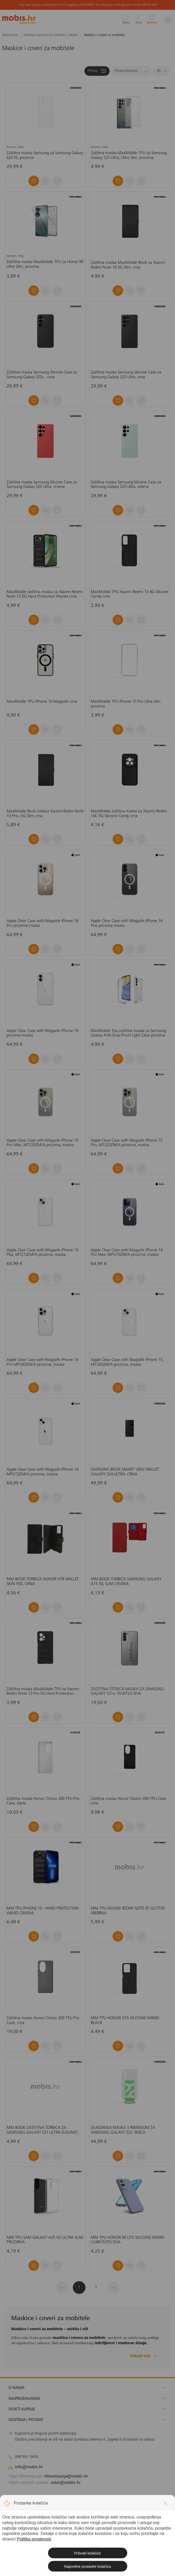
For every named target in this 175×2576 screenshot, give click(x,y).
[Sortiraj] (131, 70)
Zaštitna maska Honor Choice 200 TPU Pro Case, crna (43, 2020)
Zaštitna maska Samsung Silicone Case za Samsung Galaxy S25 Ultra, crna (126, 374)
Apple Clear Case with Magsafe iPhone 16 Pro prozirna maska (42, 923)
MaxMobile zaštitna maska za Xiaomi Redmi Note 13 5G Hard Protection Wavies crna (45, 594)
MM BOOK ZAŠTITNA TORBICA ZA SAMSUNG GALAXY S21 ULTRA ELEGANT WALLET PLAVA (42, 2130)
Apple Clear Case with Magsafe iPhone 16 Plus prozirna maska (127, 923)
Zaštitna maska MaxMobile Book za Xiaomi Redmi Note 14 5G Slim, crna (128, 265)
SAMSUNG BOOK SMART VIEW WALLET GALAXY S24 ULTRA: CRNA (125, 1471)
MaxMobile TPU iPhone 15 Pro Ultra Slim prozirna (126, 704)
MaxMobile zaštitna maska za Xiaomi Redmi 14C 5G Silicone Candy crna (129, 813)
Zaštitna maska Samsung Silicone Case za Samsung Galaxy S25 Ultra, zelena (126, 484)
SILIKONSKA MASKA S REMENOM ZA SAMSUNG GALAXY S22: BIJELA (123, 2130)
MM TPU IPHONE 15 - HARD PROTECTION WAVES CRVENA (43, 1910)
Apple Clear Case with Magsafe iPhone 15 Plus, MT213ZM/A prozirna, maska (42, 1252)
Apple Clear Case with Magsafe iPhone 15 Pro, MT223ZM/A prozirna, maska (127, 1142)
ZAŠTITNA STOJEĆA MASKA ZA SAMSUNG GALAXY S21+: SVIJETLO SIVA (127, 1691)
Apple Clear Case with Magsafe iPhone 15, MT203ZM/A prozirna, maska (127, 1362)
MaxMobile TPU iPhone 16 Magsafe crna (42, 702)
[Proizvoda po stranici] (161, 70)
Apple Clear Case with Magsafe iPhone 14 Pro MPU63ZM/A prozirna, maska (42, 1362)
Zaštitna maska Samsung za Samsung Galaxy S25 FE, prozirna (45, 155)
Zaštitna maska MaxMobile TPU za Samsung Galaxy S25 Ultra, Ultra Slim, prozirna (129, 155)
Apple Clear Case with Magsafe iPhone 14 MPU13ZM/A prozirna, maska (42, 1471)
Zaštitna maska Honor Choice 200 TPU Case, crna (129, 1801)
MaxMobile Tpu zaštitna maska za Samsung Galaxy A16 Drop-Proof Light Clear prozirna (128, 1033)
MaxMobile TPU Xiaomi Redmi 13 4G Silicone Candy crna (129, 594)
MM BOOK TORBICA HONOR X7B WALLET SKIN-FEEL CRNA (43, 1581)
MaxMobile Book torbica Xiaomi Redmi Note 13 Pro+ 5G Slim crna (45, 813)
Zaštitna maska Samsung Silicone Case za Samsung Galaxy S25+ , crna (42, 374)
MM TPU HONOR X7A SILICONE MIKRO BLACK (125, 2020)
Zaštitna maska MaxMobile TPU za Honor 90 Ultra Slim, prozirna (45, 264)
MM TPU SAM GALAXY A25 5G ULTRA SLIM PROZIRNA (45, 2240)
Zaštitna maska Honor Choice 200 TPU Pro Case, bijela (43, 1801)
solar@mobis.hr (66, 2483)
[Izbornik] (168, 19)
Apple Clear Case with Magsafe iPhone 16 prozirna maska (42, 1033)
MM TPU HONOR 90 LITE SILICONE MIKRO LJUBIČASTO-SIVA (127, 2240)
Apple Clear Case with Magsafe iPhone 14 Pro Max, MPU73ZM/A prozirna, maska (127, 1252)
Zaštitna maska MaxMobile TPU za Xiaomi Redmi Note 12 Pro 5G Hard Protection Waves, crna (43, 1691)
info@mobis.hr (29, 2467)
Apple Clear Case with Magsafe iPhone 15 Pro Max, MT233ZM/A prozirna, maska (42, 1142)
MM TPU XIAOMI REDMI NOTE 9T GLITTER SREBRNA (128, 1910)
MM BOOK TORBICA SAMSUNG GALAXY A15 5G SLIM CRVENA (126, 1581)
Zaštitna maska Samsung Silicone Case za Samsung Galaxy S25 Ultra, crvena (42, 484)
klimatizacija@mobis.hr (66, 2476)
